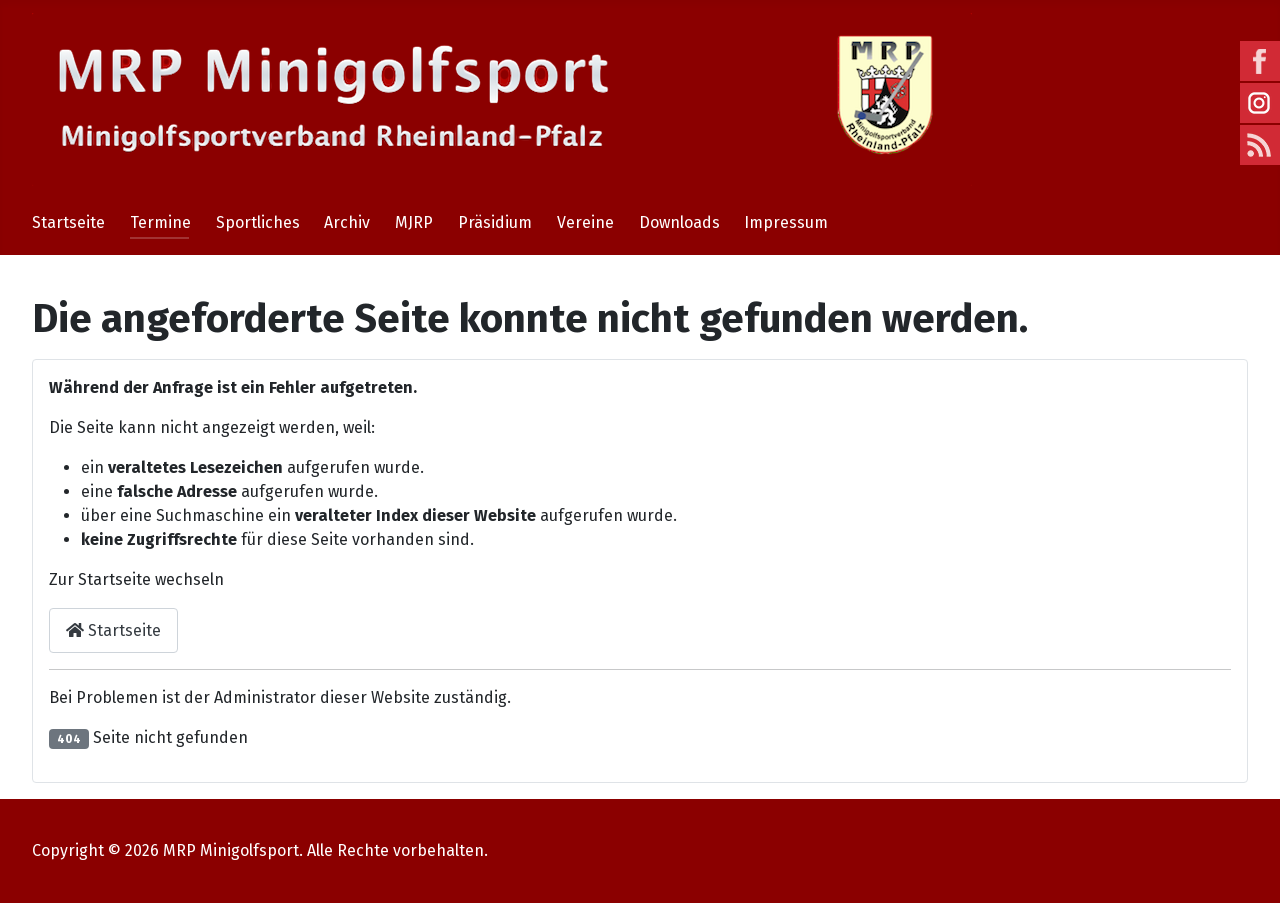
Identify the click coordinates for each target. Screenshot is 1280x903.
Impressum (786, 222)
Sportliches (258, 222)
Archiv (347, 222)
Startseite (68, 222)
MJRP (414, 222)
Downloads (679, 222)
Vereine (585, 222)
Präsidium (495, 222)
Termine (160, 222)
